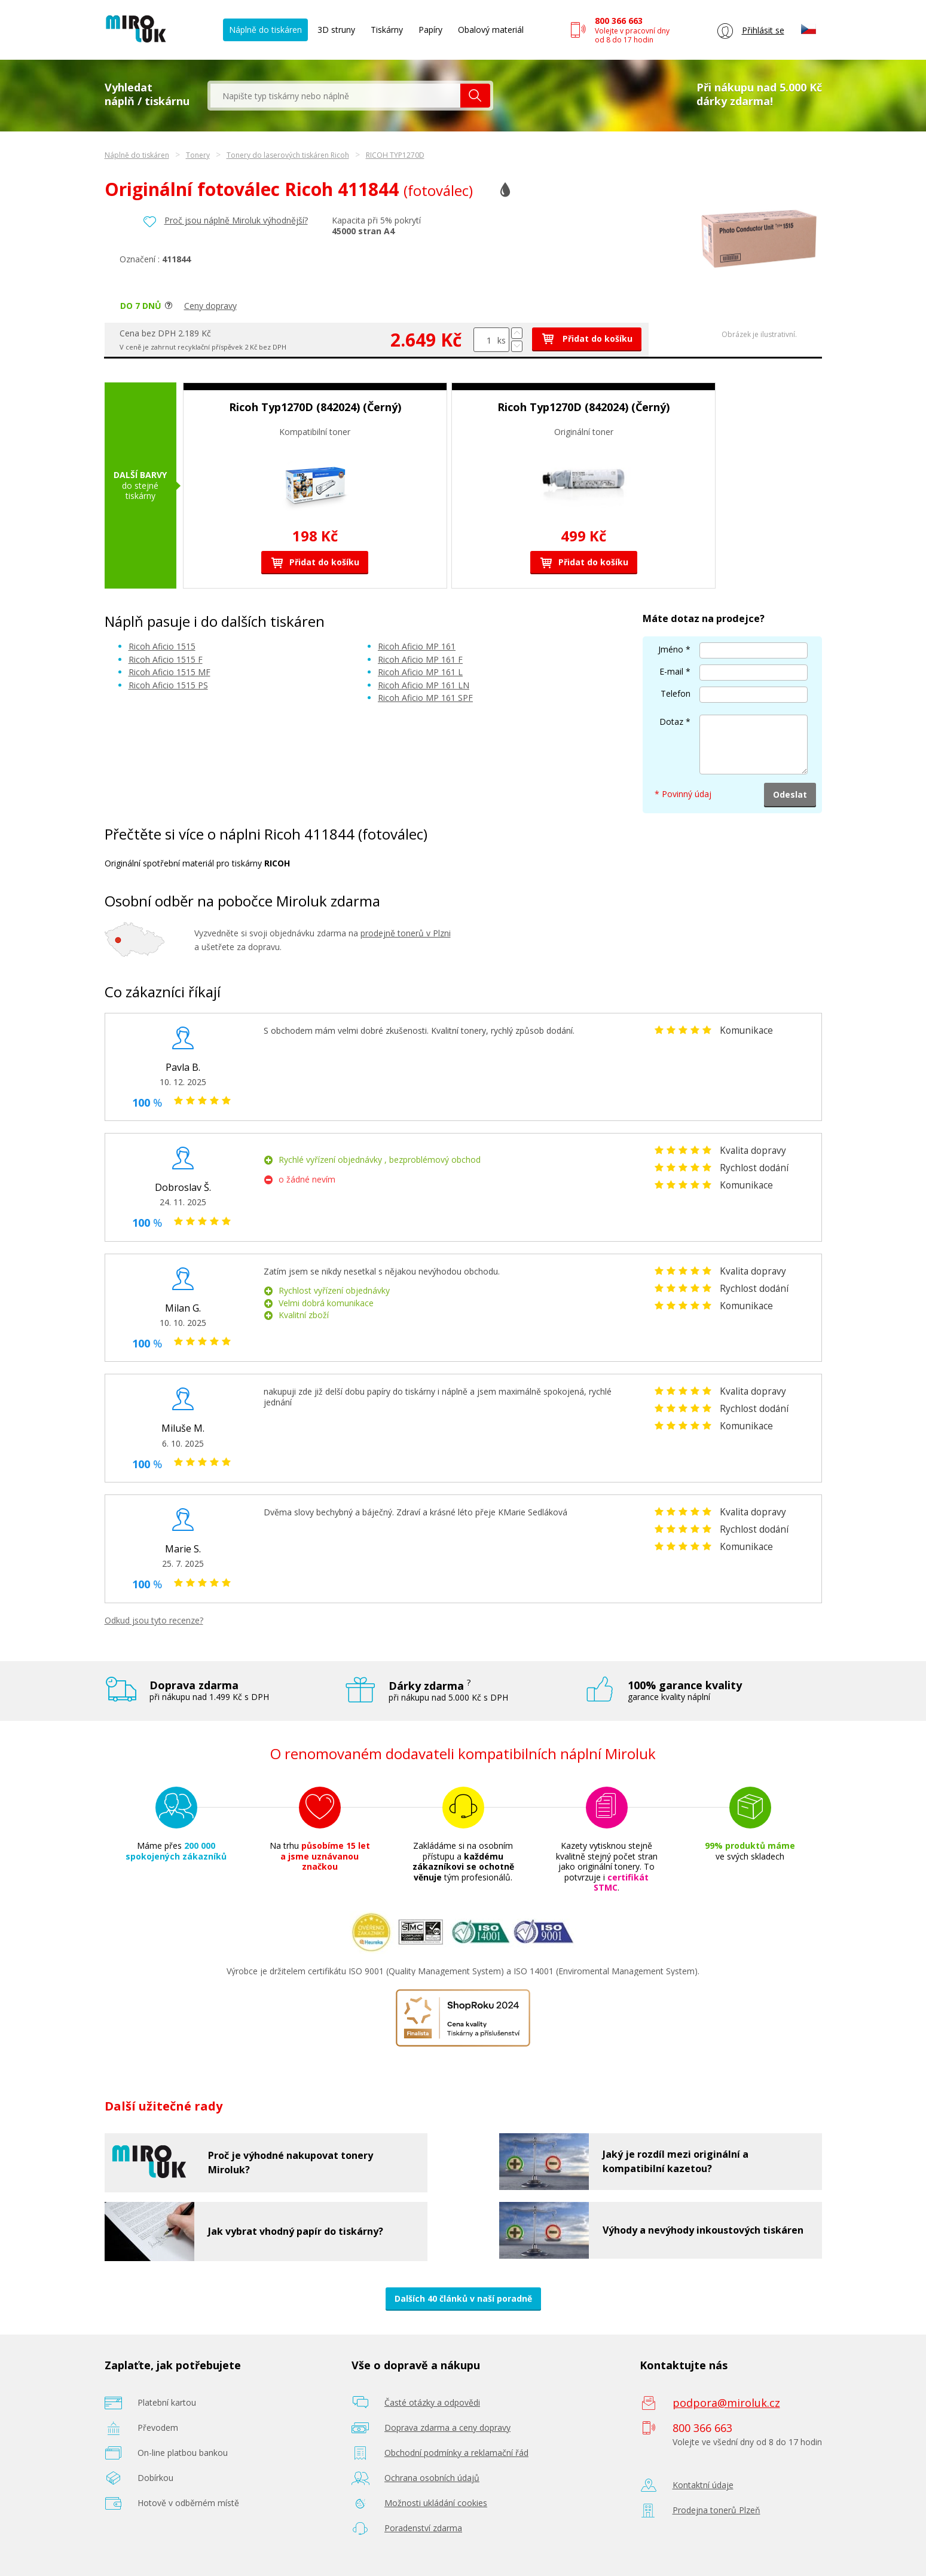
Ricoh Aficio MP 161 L (420, 672)
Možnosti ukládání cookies (435, 2502)
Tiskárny (387, 29)
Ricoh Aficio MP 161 (417, 646)
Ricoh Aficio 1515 (162, 646)
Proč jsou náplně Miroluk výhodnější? (236, 220)
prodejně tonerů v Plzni (405, 933)
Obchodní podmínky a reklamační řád (456, 2452)
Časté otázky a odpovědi (432, 2402)
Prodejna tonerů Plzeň (716, 2510)
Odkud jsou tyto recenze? (154, 1620)
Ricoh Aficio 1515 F (166, 659)
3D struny (336, 29)
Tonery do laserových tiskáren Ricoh (288, 155)
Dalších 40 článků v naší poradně (463, 2298)
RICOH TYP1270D (395, 155)
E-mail (671, 671)
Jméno (670, 649)
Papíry (430, 29)
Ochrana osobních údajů (431, 2477)
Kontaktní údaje (703, 2485)
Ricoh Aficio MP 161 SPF (425, 697)
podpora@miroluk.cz (726, 2403)
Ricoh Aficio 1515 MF (169, 672)
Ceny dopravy (210, 305)
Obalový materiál (491, 29)
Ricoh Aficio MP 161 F (420, 659)
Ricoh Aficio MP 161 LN (423, 685)
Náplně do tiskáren (265, 29)
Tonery (198, 155)
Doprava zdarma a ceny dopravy (447, 2427)
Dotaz (671, 721)
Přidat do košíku (586, 338)
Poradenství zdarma (423, 2528)
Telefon (675, 693)
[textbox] (335, 96)
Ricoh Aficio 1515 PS (168, 685)
